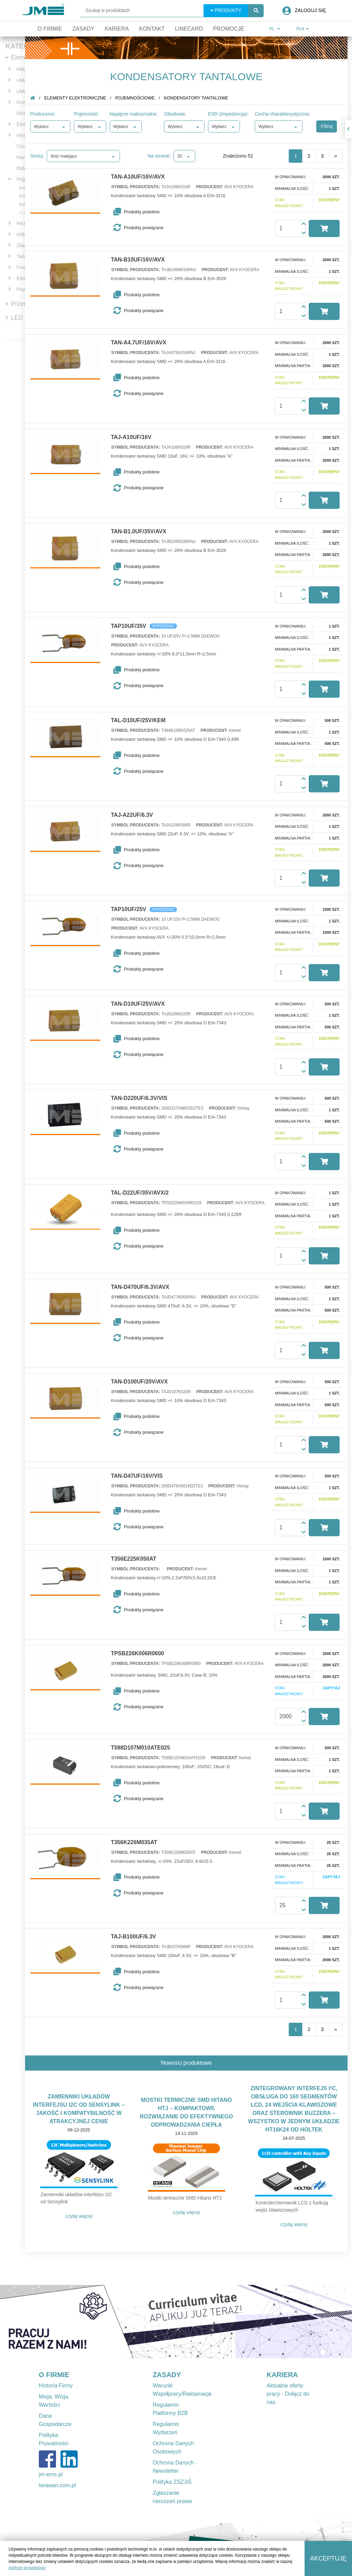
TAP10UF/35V (133, 626)
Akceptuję (328, 2558)
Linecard (189, 29)
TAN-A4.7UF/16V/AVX (142, 342)
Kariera (116, 29)
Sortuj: (41, 156)
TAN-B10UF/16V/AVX (142, 260)
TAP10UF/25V (133, 909)
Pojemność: (90, 114)
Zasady (83, 29)
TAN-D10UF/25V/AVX (142, 1004)
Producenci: (47, 114)
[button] (145, 211)
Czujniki (25, 146)
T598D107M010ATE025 (144, 1748)
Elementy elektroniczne (79, 97)
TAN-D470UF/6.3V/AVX (144, 1287)
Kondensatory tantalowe (200, 97)
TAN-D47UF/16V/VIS (141, 1476)
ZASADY (167, 2375)
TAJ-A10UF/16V (135, 437)
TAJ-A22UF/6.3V (136, 815)
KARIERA (282, 2375)
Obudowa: (179, 114)
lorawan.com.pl (57, 2485)
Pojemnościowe (139, 97)
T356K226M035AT (138, 1842)
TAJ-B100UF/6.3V (137, 1936)
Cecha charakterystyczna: (287, 114)
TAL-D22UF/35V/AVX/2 (144, 1193)
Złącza (24, 245)
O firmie (49, 29)
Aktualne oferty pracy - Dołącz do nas (287, 2394)
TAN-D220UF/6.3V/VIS (143, 1098)
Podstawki (28, 267)
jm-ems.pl (51, 2474)
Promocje (228, 29)
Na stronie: (163, 156)
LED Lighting (28, 317)
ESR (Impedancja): (232, 114)
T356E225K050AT (138, 1559)
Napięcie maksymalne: (138, 114)
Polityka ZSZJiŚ (172, 2482)
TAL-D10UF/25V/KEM (142, 720)
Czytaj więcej (83, 2216)
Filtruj (331, 126)
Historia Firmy (56, 2385)
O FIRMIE (54, 2375)
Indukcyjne (28, 234)
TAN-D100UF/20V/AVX (143, 1382)
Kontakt (152, 29)
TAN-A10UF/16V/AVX (142, 177)
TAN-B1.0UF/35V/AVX (142, 531)
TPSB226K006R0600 (141, 1653)
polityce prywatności (27, 2567)
